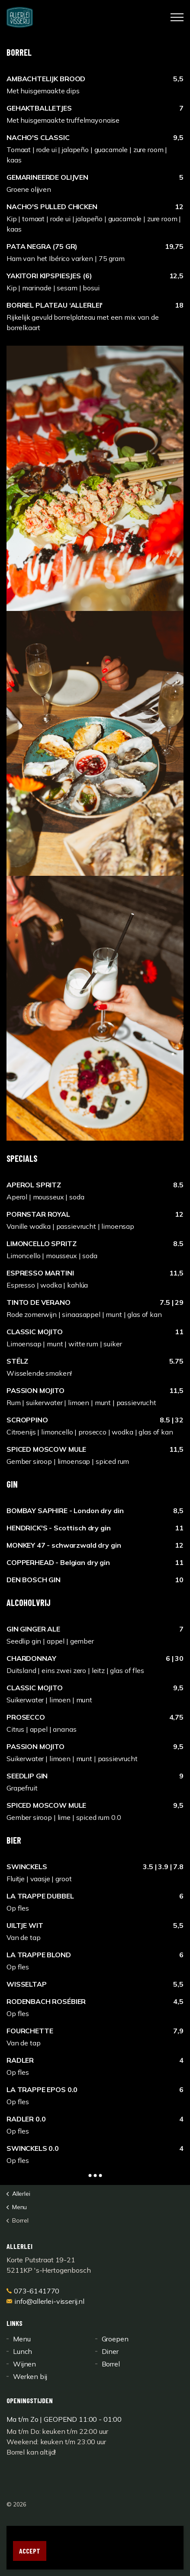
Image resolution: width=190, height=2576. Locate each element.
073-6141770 (32, 2291)
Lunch (22, 2351)
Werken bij (30, 2376)
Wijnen (24, 2364)
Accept (29, 2551)
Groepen (115, 2338)
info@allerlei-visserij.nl (45, 2301)
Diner (110, 2351)
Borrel (111, 2364)
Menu (21, 2338)
